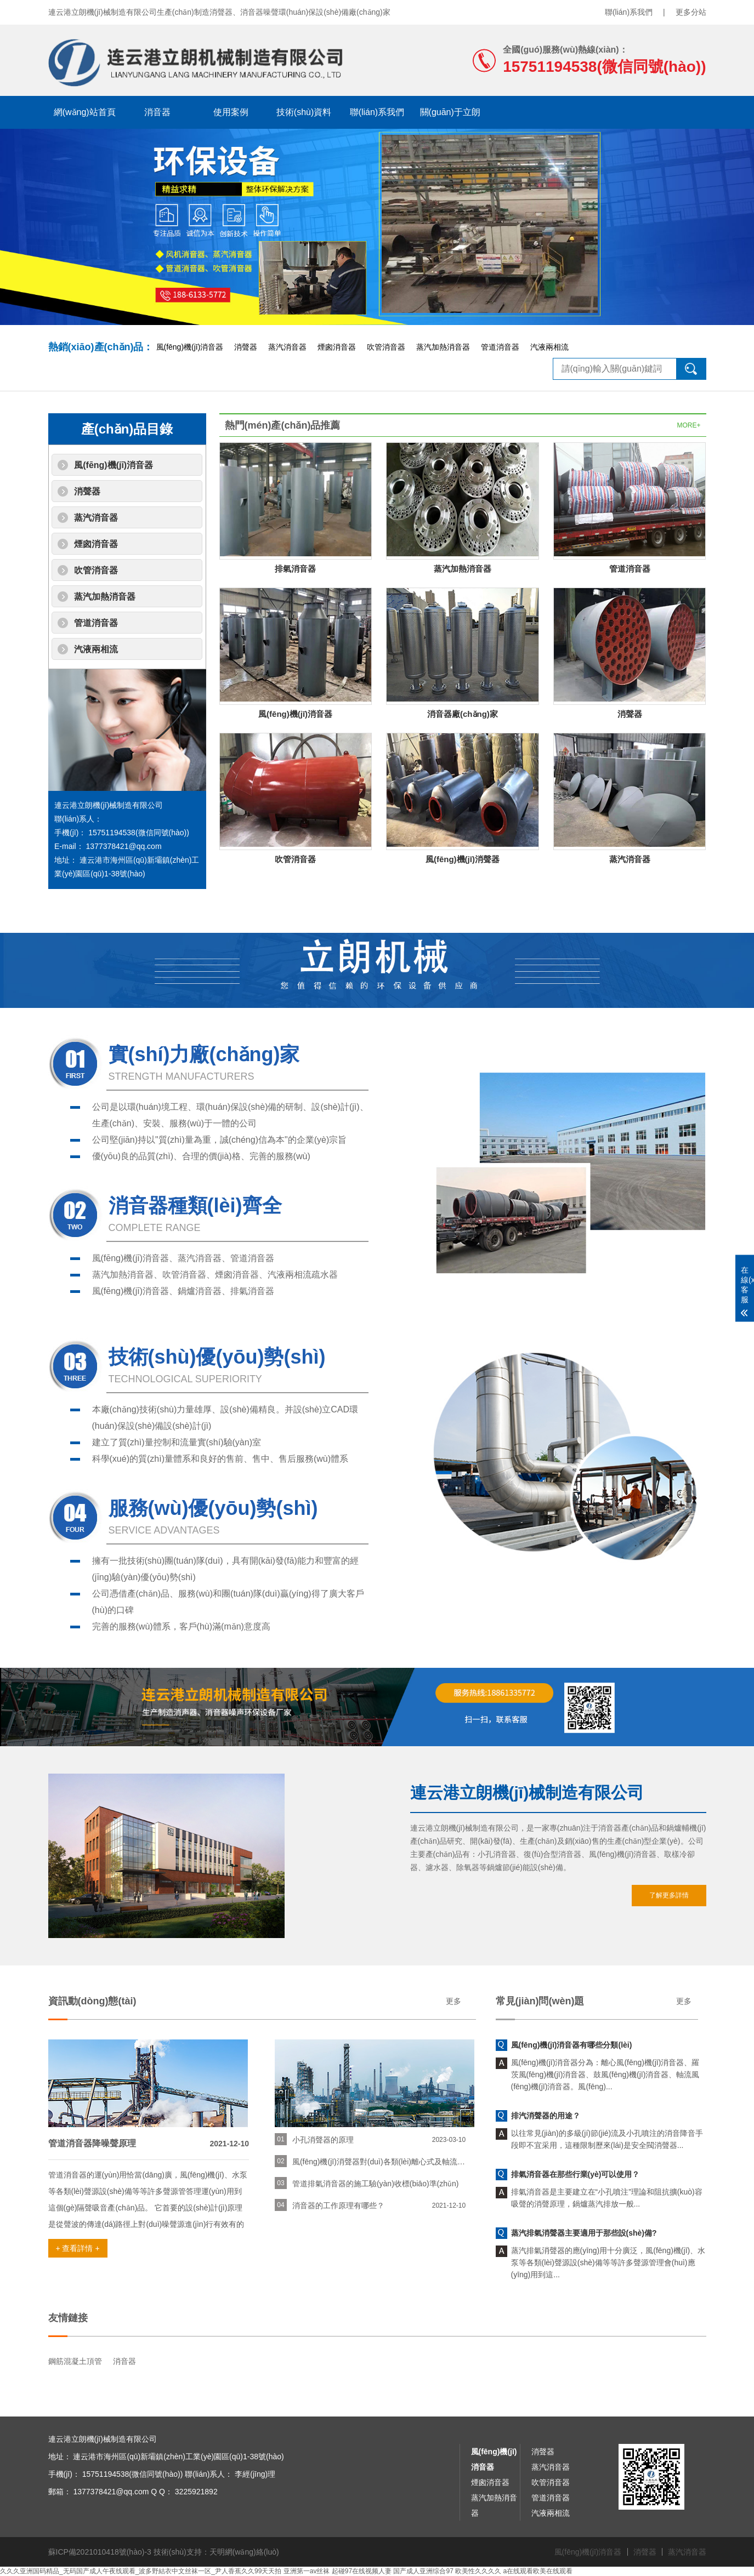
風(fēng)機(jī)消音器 (190, 347)
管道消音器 (500, 347)
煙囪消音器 (337, 347)
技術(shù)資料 (303, 112)
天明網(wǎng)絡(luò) (244, 2551)
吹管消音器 (386, 347)
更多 (453, 2001)
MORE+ (688, 425)
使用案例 (230, 112)
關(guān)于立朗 (450, 112)
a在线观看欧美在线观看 (538, 2571)
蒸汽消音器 (287, 347)
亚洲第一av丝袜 (307, 2571)
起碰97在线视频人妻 (362, 2571)
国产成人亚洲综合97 (423, 2571)
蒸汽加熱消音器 (443, 347)
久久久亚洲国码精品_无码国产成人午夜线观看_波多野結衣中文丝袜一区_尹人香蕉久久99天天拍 (140, 2571)
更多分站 (691, 12)
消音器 (157, 112)
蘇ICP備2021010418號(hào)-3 (99, 2551)
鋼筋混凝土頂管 (75, 2361)
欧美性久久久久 (478, 2571)
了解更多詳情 (669, 1895)
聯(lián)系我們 (629, 12)
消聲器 (245, 347)
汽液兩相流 (549, 347)
